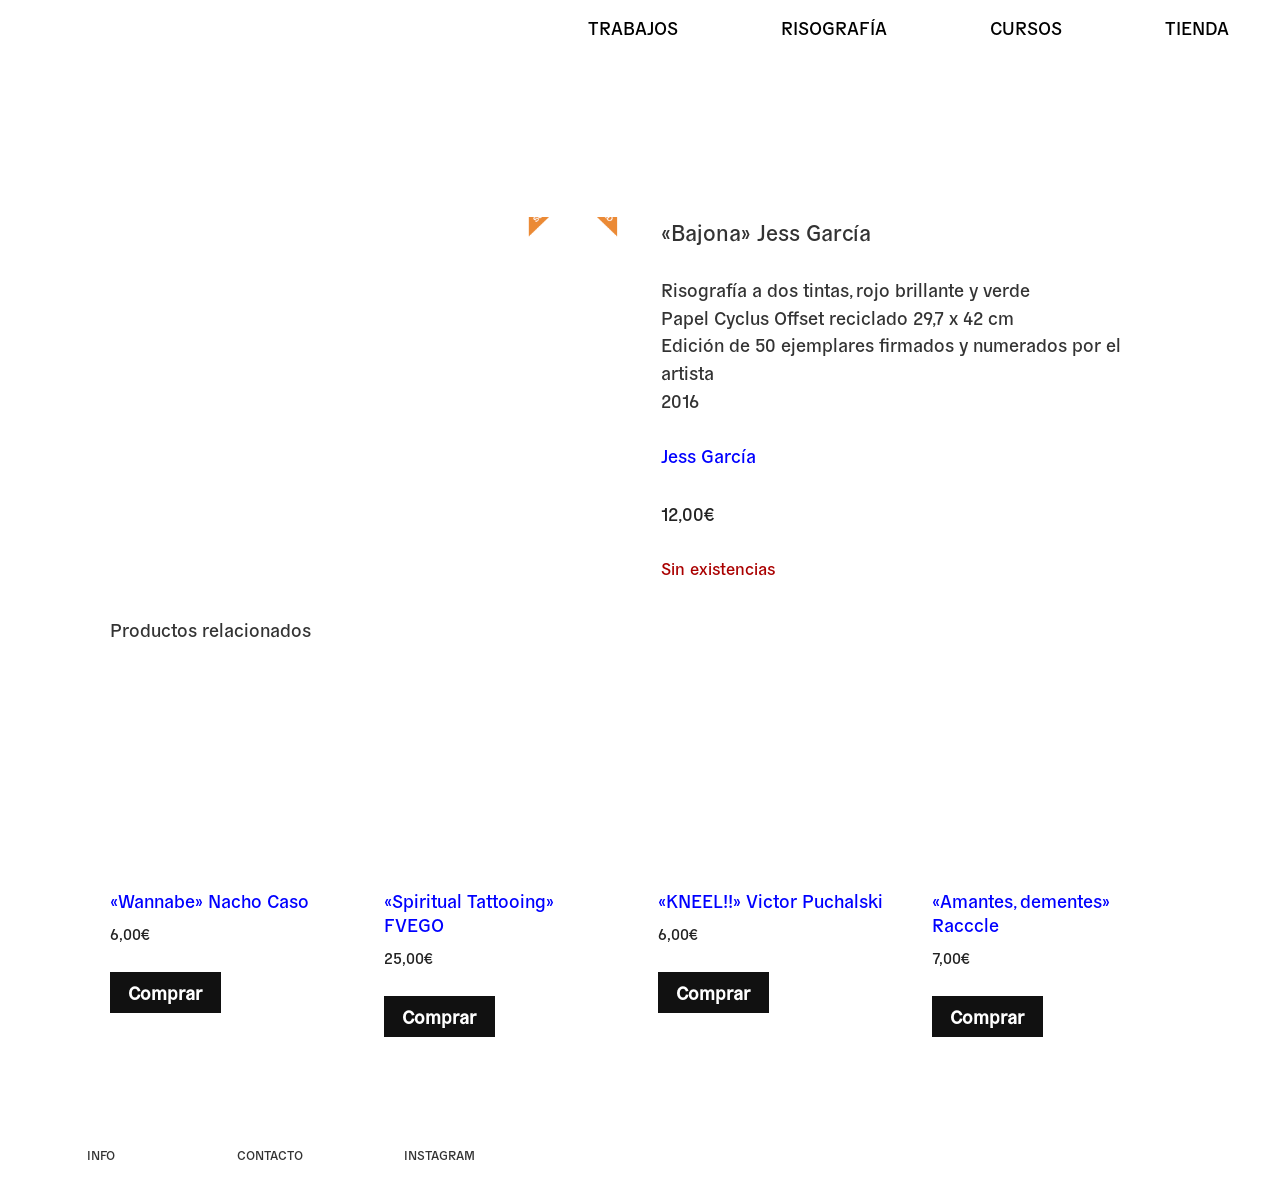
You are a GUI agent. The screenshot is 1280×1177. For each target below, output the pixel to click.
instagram (439, 1154)
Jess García (708, 455)
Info (101, 1154)
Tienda (1197, 27)
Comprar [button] (165, 992)
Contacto (270, 1154)
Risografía (834, 27)
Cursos (1026, 27)
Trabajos (633, 27)
